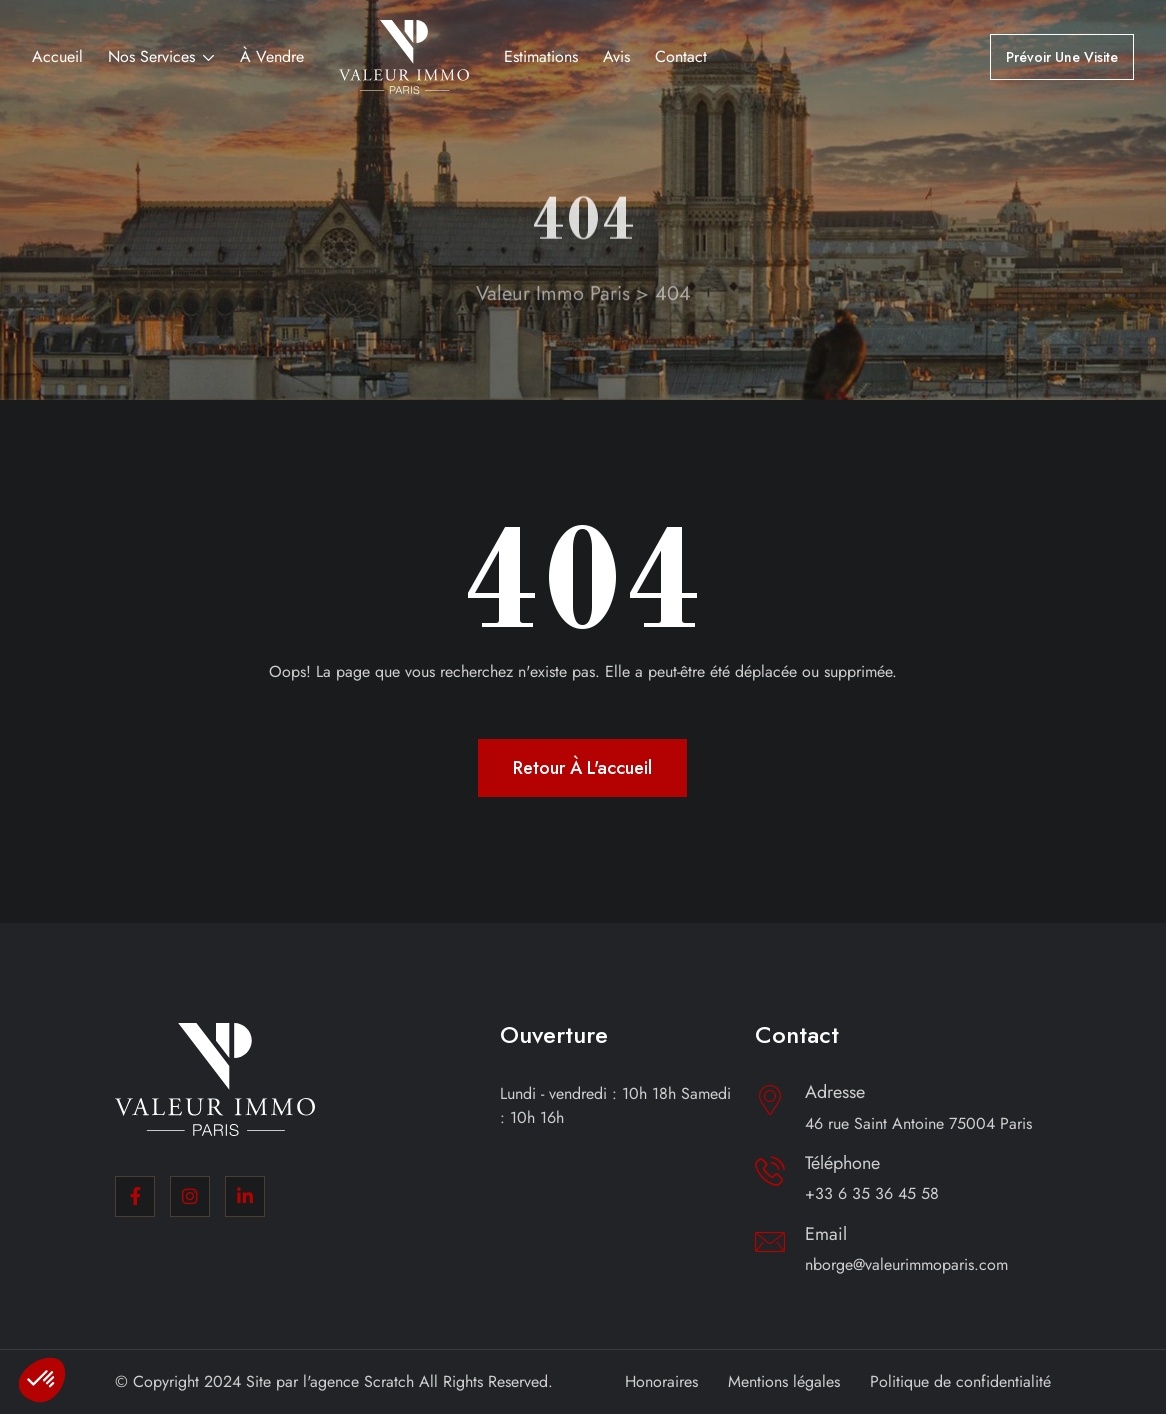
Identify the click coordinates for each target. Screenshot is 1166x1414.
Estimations (541, 56)
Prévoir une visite (1062, 57)
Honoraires (661, 1381)
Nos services (151, 56)
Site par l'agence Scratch (330, 1381)
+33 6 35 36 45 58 (872, 1193)
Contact (681, 56)
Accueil (57, 56)
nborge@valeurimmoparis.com (906, 1264)
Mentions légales (784, 1381)
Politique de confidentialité (960, 1381)
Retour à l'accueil (582, 768)
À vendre (272, 56)
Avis (616, 56)
